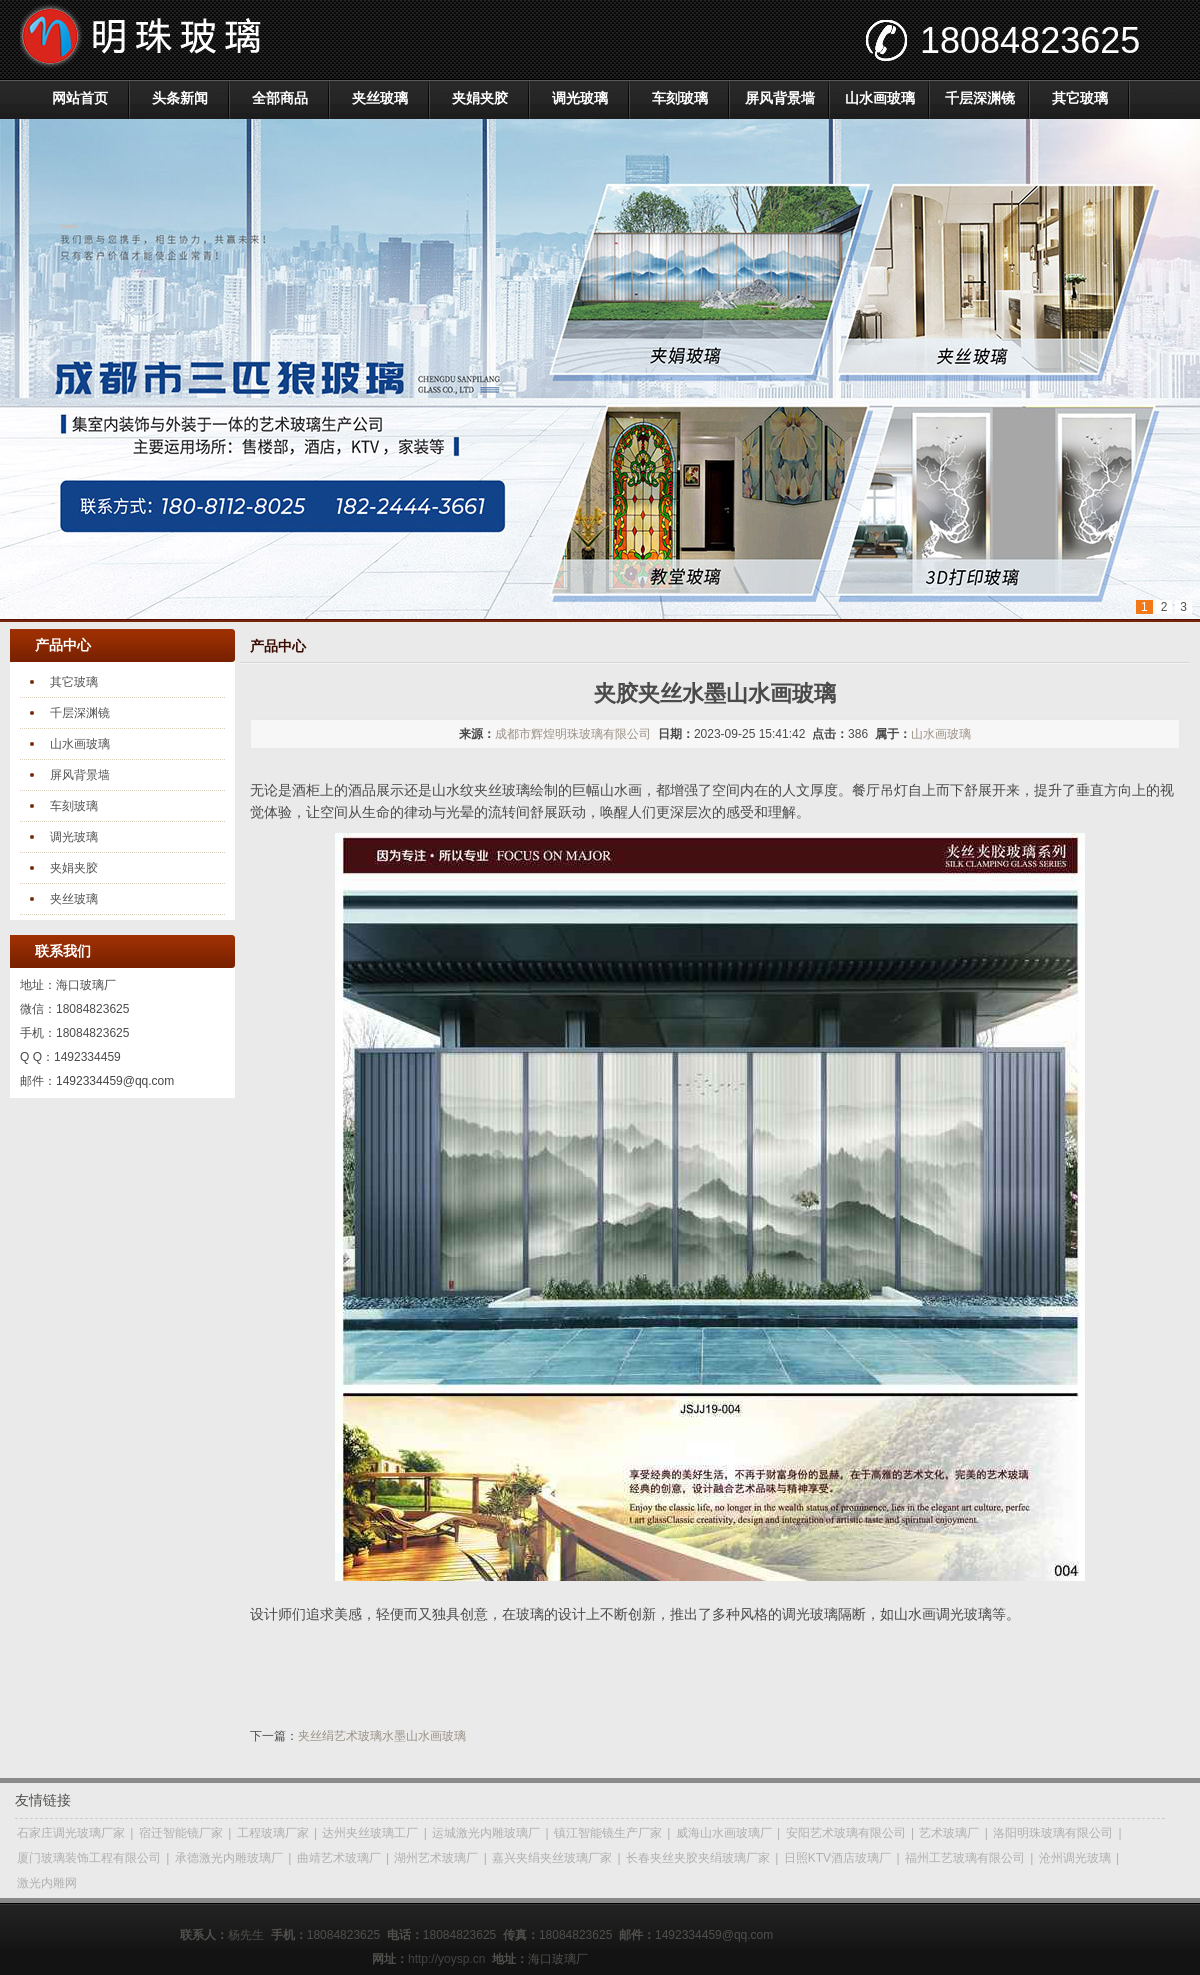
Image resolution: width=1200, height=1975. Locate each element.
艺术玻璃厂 (949, 1833)
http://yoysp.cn (446, 1959)
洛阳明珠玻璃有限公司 (1053, 1833)
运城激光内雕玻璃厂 (486, 1833)
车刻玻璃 (680, 98)
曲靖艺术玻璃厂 (339, 1858)
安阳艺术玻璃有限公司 (846, 1833)
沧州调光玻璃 (1075, 1858)
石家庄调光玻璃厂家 (71, 1833)
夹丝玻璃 (380, 98)
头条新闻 (180, 98)
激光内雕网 (47, 1883)
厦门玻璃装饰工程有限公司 (89, 1858)
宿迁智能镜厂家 (181, 1833)
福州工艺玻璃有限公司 (965, 1858)
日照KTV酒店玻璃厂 (837, 1858)
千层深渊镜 (980, 98)
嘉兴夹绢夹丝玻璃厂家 (552, 1858)
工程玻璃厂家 (273, 1833)
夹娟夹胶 (480, 98)
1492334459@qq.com (115, 1081)
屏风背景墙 (780, 98)
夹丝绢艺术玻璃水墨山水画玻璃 (382, 1736)
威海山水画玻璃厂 (724, 1833)
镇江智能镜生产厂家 (608, 1833)
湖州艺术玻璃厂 (436, 1858)
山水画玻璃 (880, 98)
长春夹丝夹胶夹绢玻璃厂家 (698, 1858)
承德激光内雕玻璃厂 (229, 1858)
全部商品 (280, 98)
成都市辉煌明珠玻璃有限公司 (573, 734)
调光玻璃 (580, 98)
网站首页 (80, 98)
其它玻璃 (1080, 98)
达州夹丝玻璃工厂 (370, 1833)
